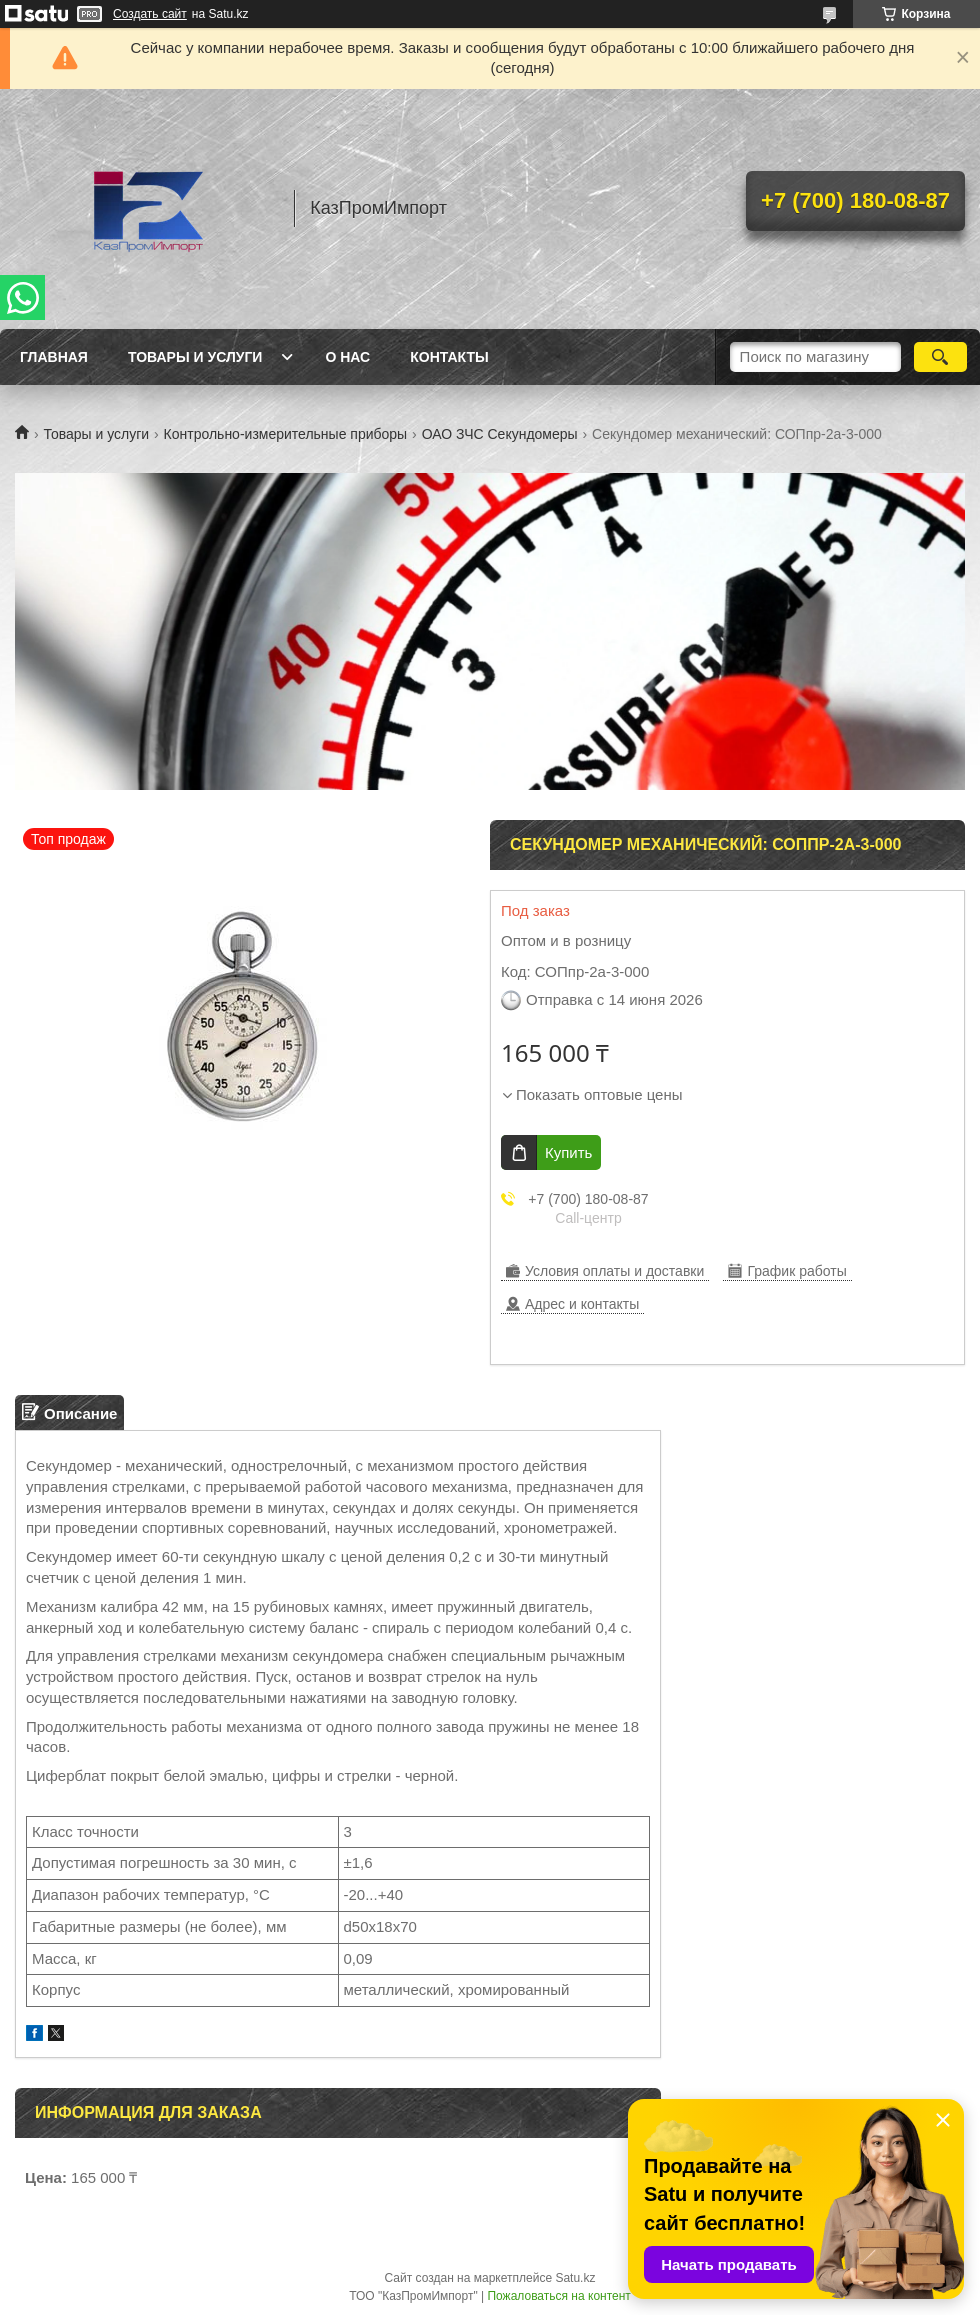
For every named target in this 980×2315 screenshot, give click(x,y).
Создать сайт (150, 14)
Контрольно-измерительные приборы (286, 434)
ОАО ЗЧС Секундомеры (500, 434)
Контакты (449, 357)
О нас (347, 357)
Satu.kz (575, 2278)
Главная (54, 357)
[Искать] (940, 357)
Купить (568, 1152)
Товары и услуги (195, 357)
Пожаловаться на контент (558, 2296)
